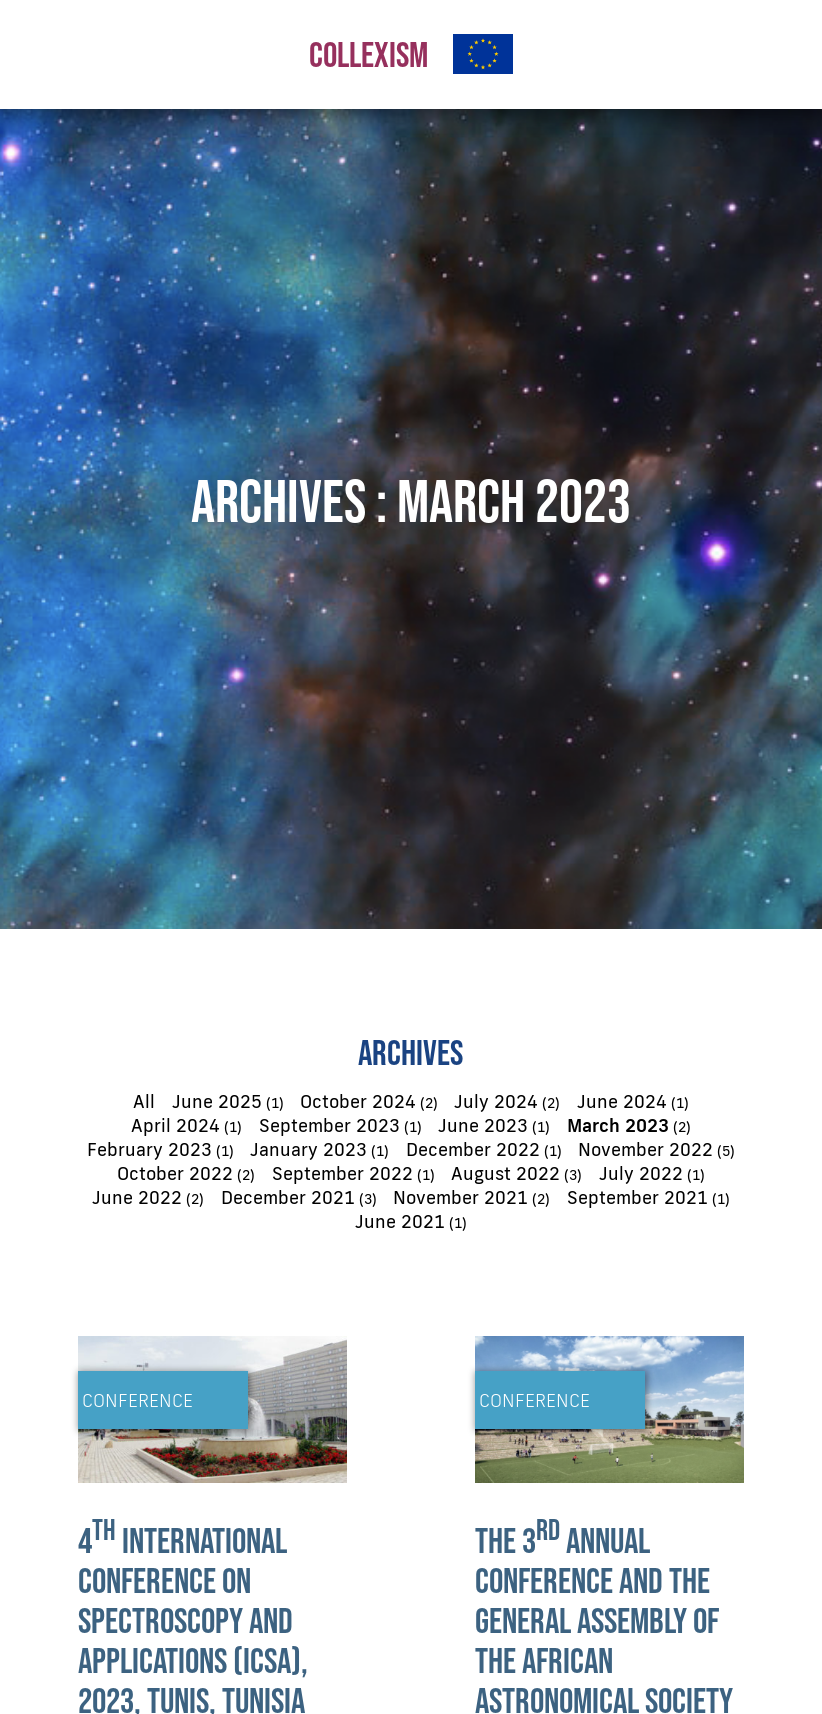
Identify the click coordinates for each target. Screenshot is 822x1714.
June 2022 (137, 1197)
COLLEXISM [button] (368, 54)
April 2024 (175, 1125)
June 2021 (400, 1221)
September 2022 (342, 1173)
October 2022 (175, 1173)
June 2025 (217, 1101)
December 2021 (288, 1197)
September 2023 (329, 1125)
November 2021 (460, 1197)
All (144, 1101)
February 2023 (149, 1149)
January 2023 (308, 1149)
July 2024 (496, 1101)
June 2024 (622, 1101)
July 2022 (641, 1173)
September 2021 (637, 1197)
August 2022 (505, 1173)
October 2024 (358, 1101)
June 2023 (483, 1125)
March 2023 (618, 1125)
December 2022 (473, 1149)
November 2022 (645, 1149)
